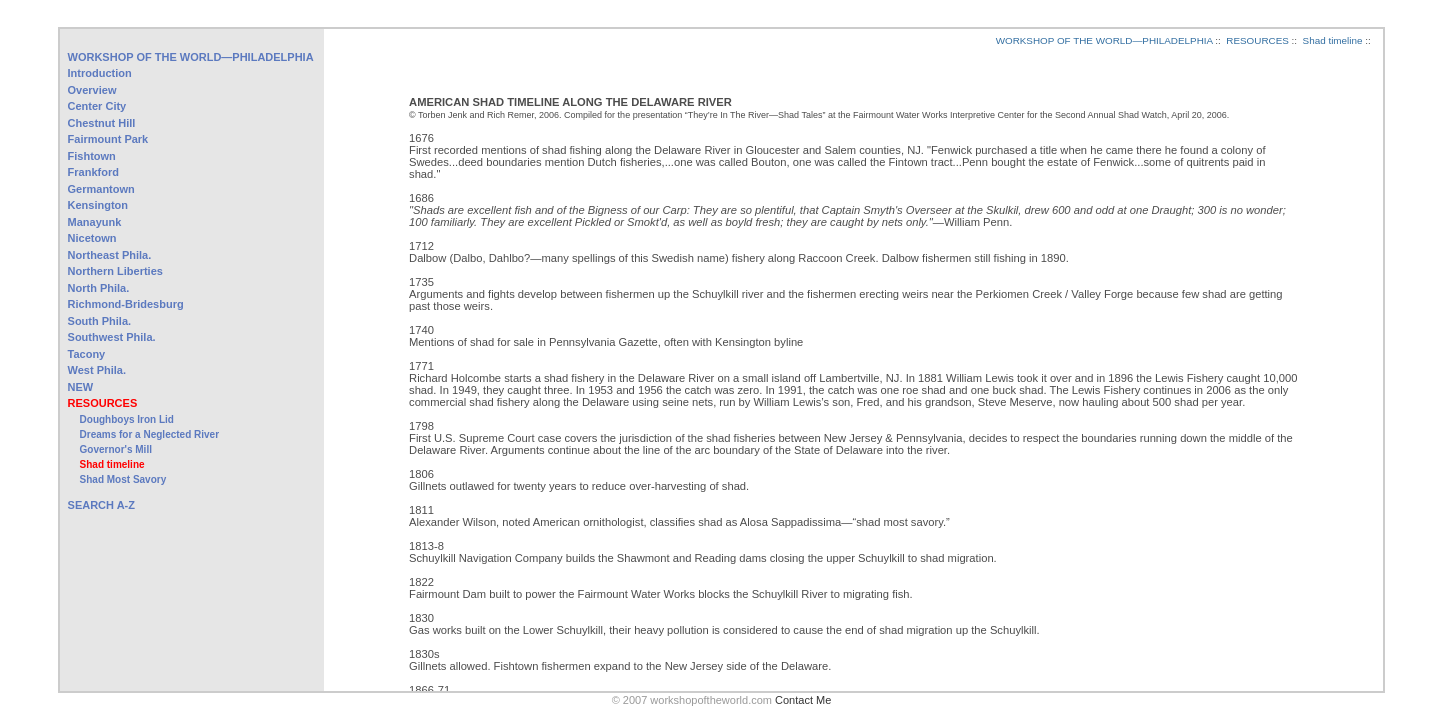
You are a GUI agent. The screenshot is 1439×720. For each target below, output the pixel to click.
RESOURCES (103, 403)
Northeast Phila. (110, 255)
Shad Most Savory (123, 479)
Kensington (98, 205)
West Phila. (97, 370)
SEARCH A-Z (101, 505)
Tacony (87, 354)
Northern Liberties (115, 271)
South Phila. (100, 321)
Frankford (93, 172)
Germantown (101, 189)
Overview (92, 90)
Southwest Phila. (112, 337)
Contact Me (803, 700)
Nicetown (92, 238)
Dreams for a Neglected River (150, 434)
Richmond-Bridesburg (126, 304)
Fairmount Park (108, 139)
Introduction (100, 73)
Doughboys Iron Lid (127, 419)
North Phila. (99, 288)
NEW (81, 387)
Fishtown (92, 156)
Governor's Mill (116, 449)
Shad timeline (112, 464)
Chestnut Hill (102, 123)
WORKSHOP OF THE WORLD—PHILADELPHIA (191, 57)
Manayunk (95, 222)
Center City (97, 106)
